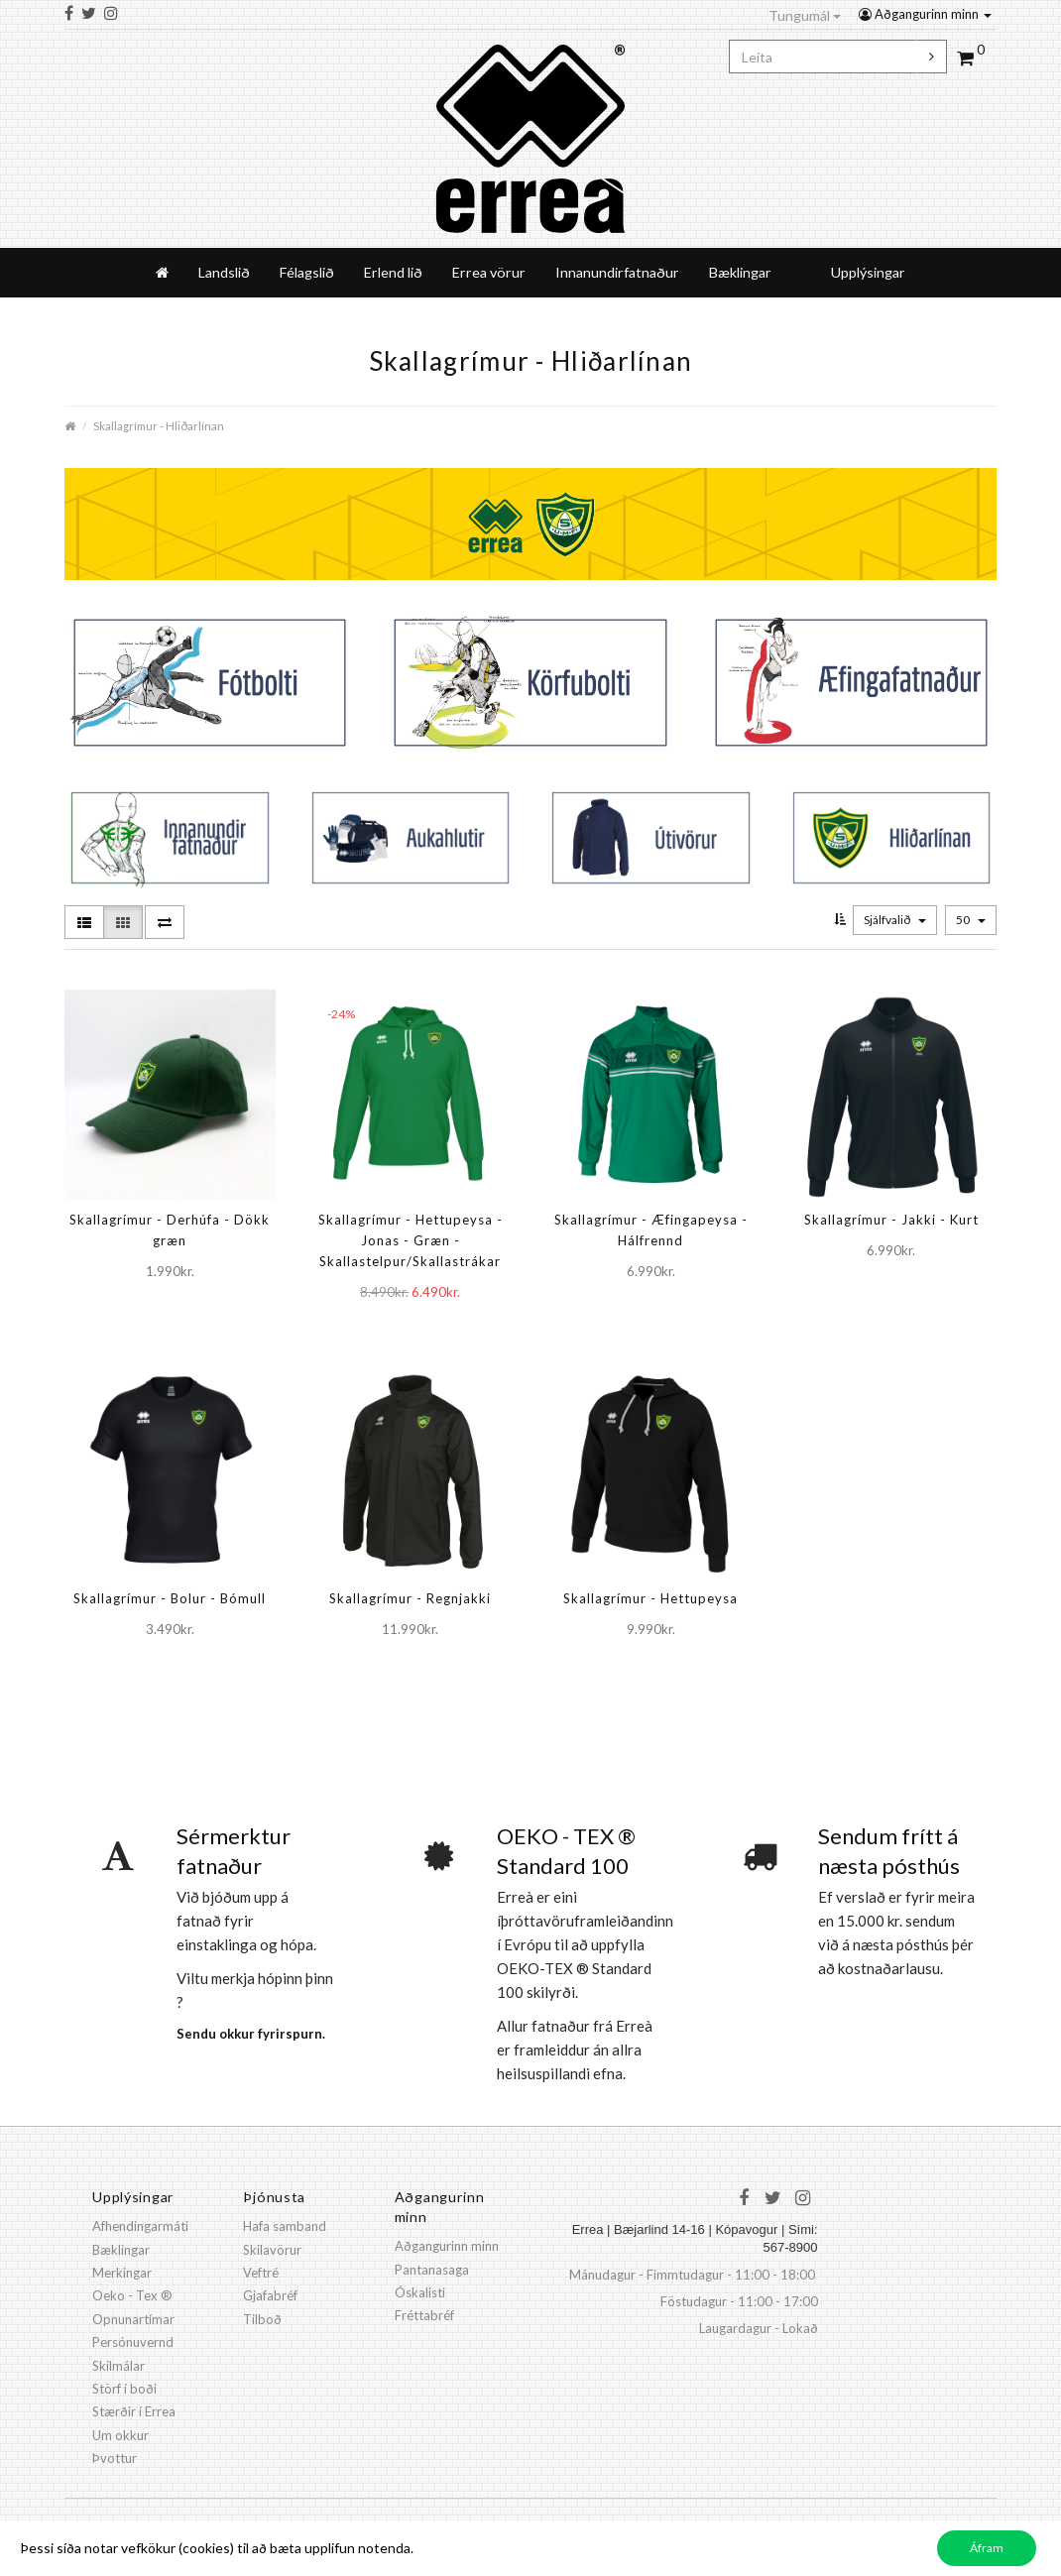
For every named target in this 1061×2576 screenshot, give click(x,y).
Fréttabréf (424, 2315)
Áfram (986, 2547)
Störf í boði (124, 2389)
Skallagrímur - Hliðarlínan (158, 425)
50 (971, 919)
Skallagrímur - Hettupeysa (650, 1598)
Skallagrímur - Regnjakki (410, 1598)
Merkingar (122, 2273)
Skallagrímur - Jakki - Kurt (891, 1220)
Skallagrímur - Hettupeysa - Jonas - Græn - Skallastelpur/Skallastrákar (410, 1240)
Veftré (261, 2273)
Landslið (224, 272)
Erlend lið (393, 272)
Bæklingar (740, 272)
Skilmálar (118, 2366)
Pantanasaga (432, 2270)
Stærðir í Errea (134, 2411)
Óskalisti (420, 2292)
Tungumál (804, 15)
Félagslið (307, 272)
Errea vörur (489, 272)
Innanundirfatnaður (617, 272)
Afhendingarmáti (140, 2226)
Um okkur (120, 2435)
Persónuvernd (133, 2342)
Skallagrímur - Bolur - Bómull (169, 1598)
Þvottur (114, 2458)
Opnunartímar (133, 2319)
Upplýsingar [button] (868, 272)
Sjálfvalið (895, 919)
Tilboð (262, 2319)
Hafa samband (284, 2226)
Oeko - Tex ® (132, 2295)
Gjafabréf (270, 2295)
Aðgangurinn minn (925, 14)
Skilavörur (272, 2250)
